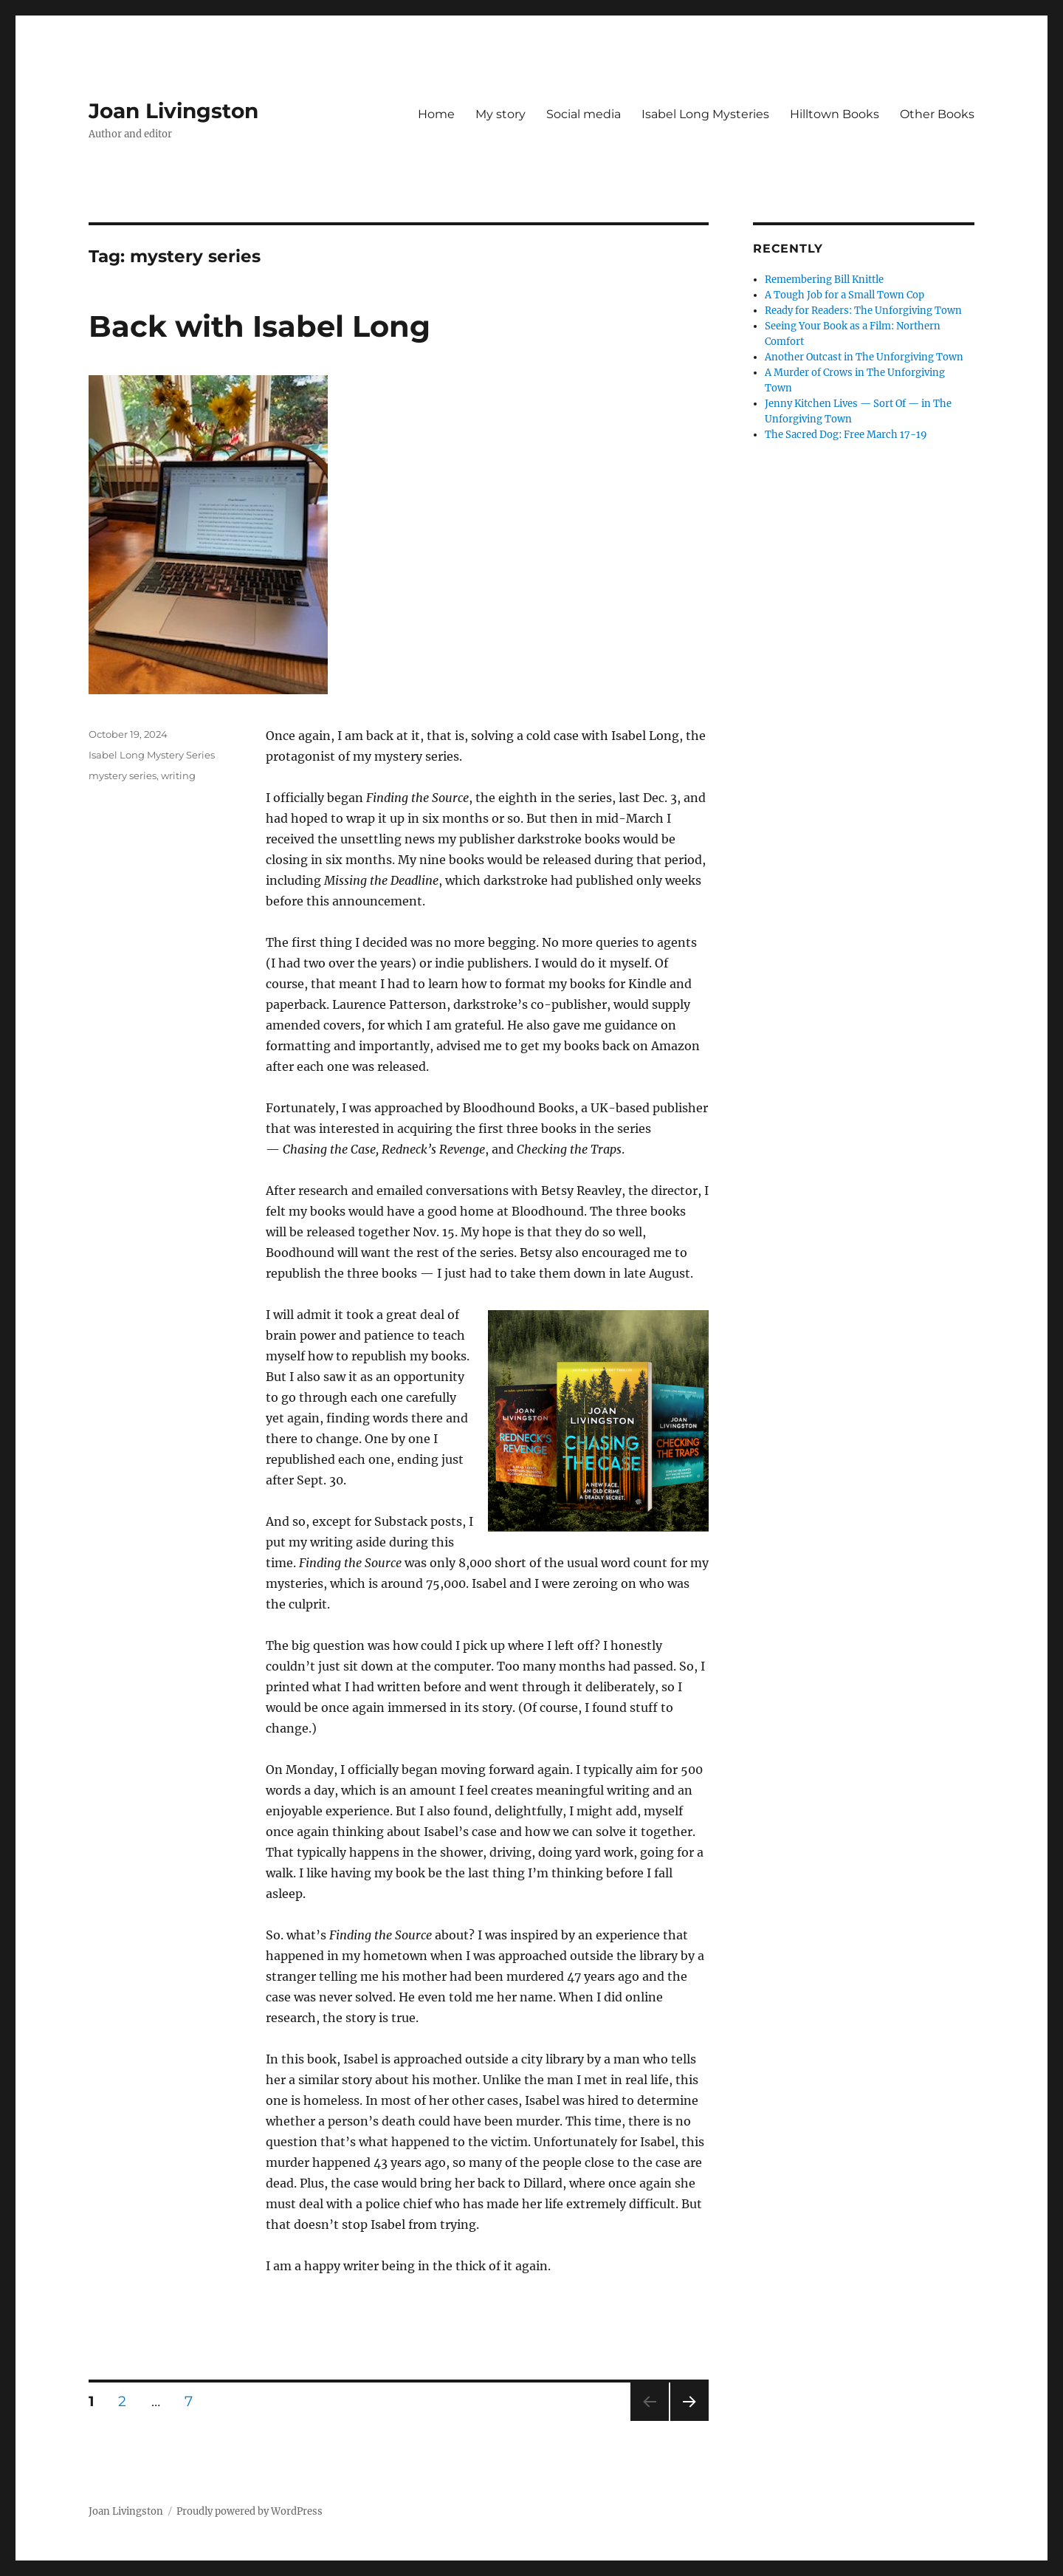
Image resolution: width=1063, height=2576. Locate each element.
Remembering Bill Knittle (824, 279)
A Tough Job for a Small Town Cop (844, 295)
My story (500, 114)
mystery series (122, 775)
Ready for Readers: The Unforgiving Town (863, 310)
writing (178, 775)
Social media (583, 114)
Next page (689, 2420)
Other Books (937, 114)
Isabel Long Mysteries (705, 114)
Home (436, 114)
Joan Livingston (173, 110)
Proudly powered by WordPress (249, 2511)
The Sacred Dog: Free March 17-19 (846, 434)
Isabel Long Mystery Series (152, 755)
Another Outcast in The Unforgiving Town (864, 357)
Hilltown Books (834, 114)
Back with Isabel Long (259, 326)
